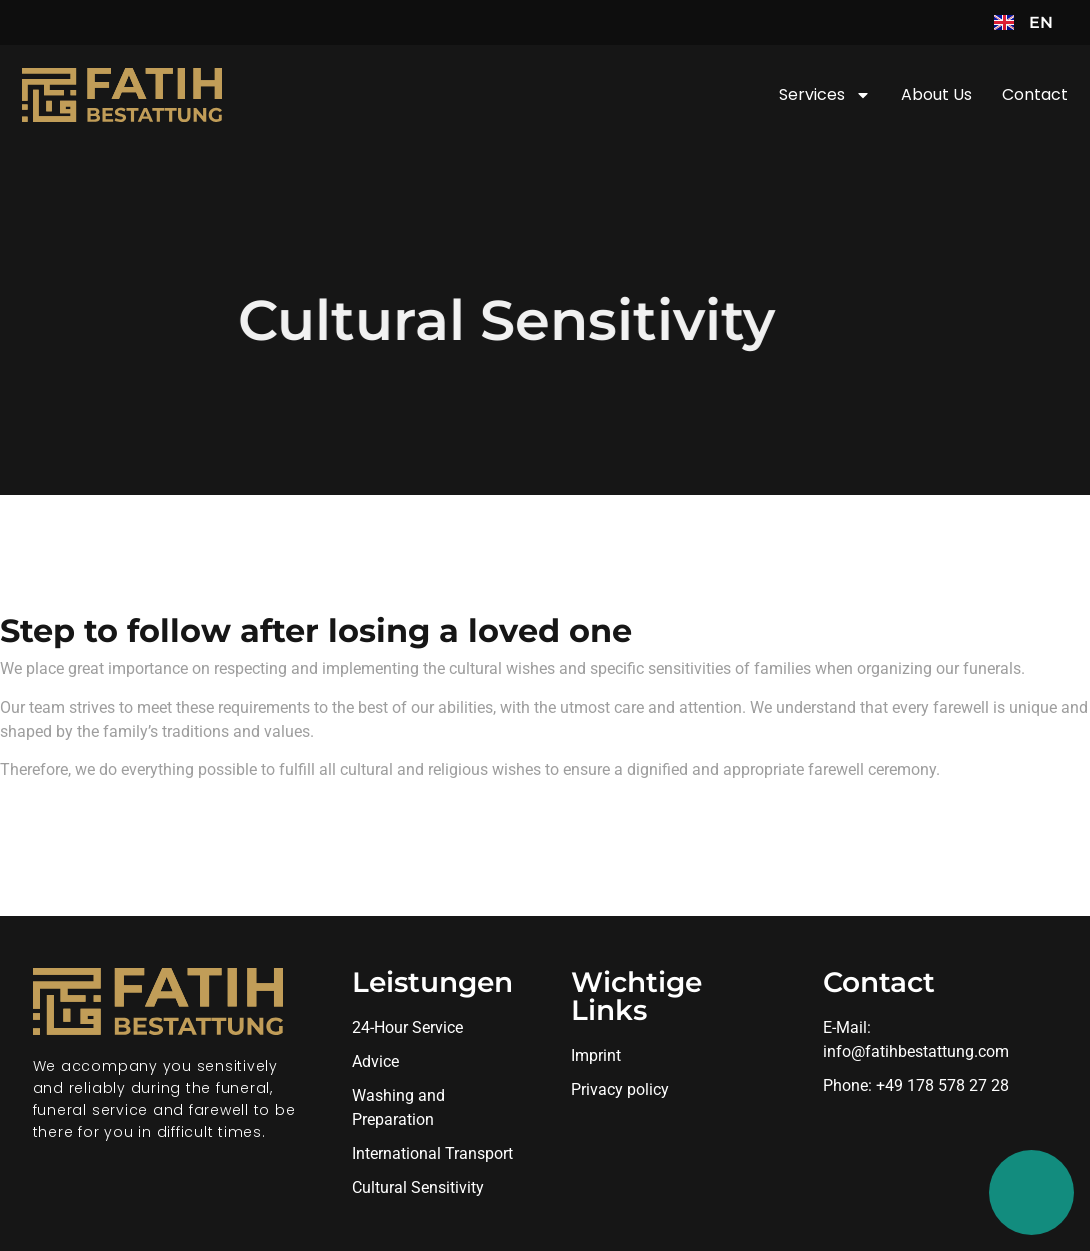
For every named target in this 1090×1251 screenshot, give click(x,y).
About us (936, 94)
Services (825, 95)
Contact (1035, 94)
